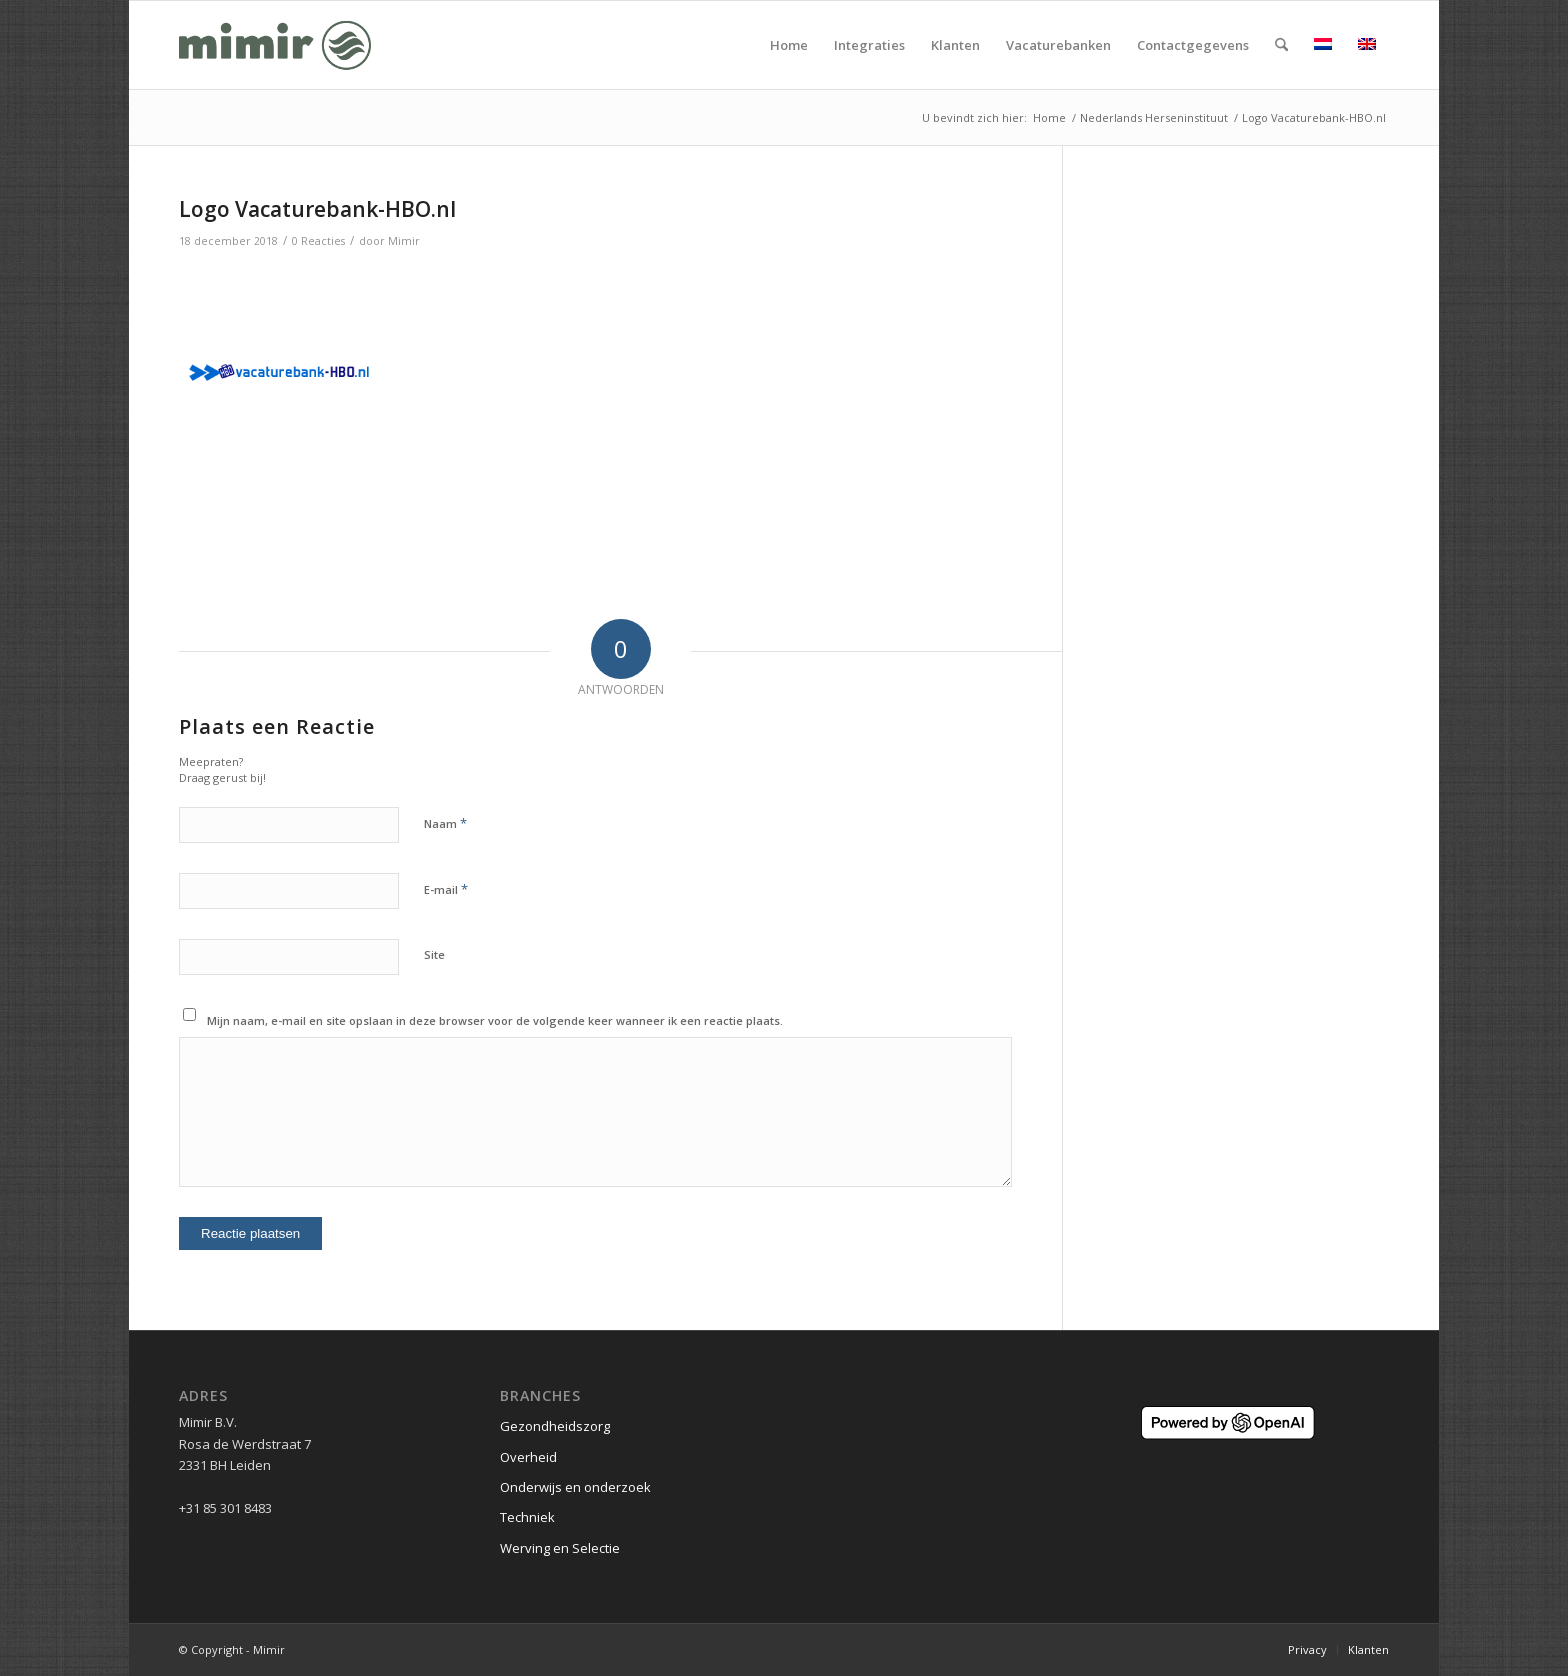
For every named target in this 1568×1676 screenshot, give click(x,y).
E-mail (446, 889)
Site (434, 954)
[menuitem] (789, 45)
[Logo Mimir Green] (275, 45)
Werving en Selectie (560, 1548)
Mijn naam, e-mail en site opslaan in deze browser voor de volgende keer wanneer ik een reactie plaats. (495, 1020)
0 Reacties (318, 241)
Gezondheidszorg (555, 1426)
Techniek (527, 1517)
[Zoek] (1281, 45)
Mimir (404, 241)
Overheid (528, 1457)
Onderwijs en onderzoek (575, 1487)
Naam (445, 823)
